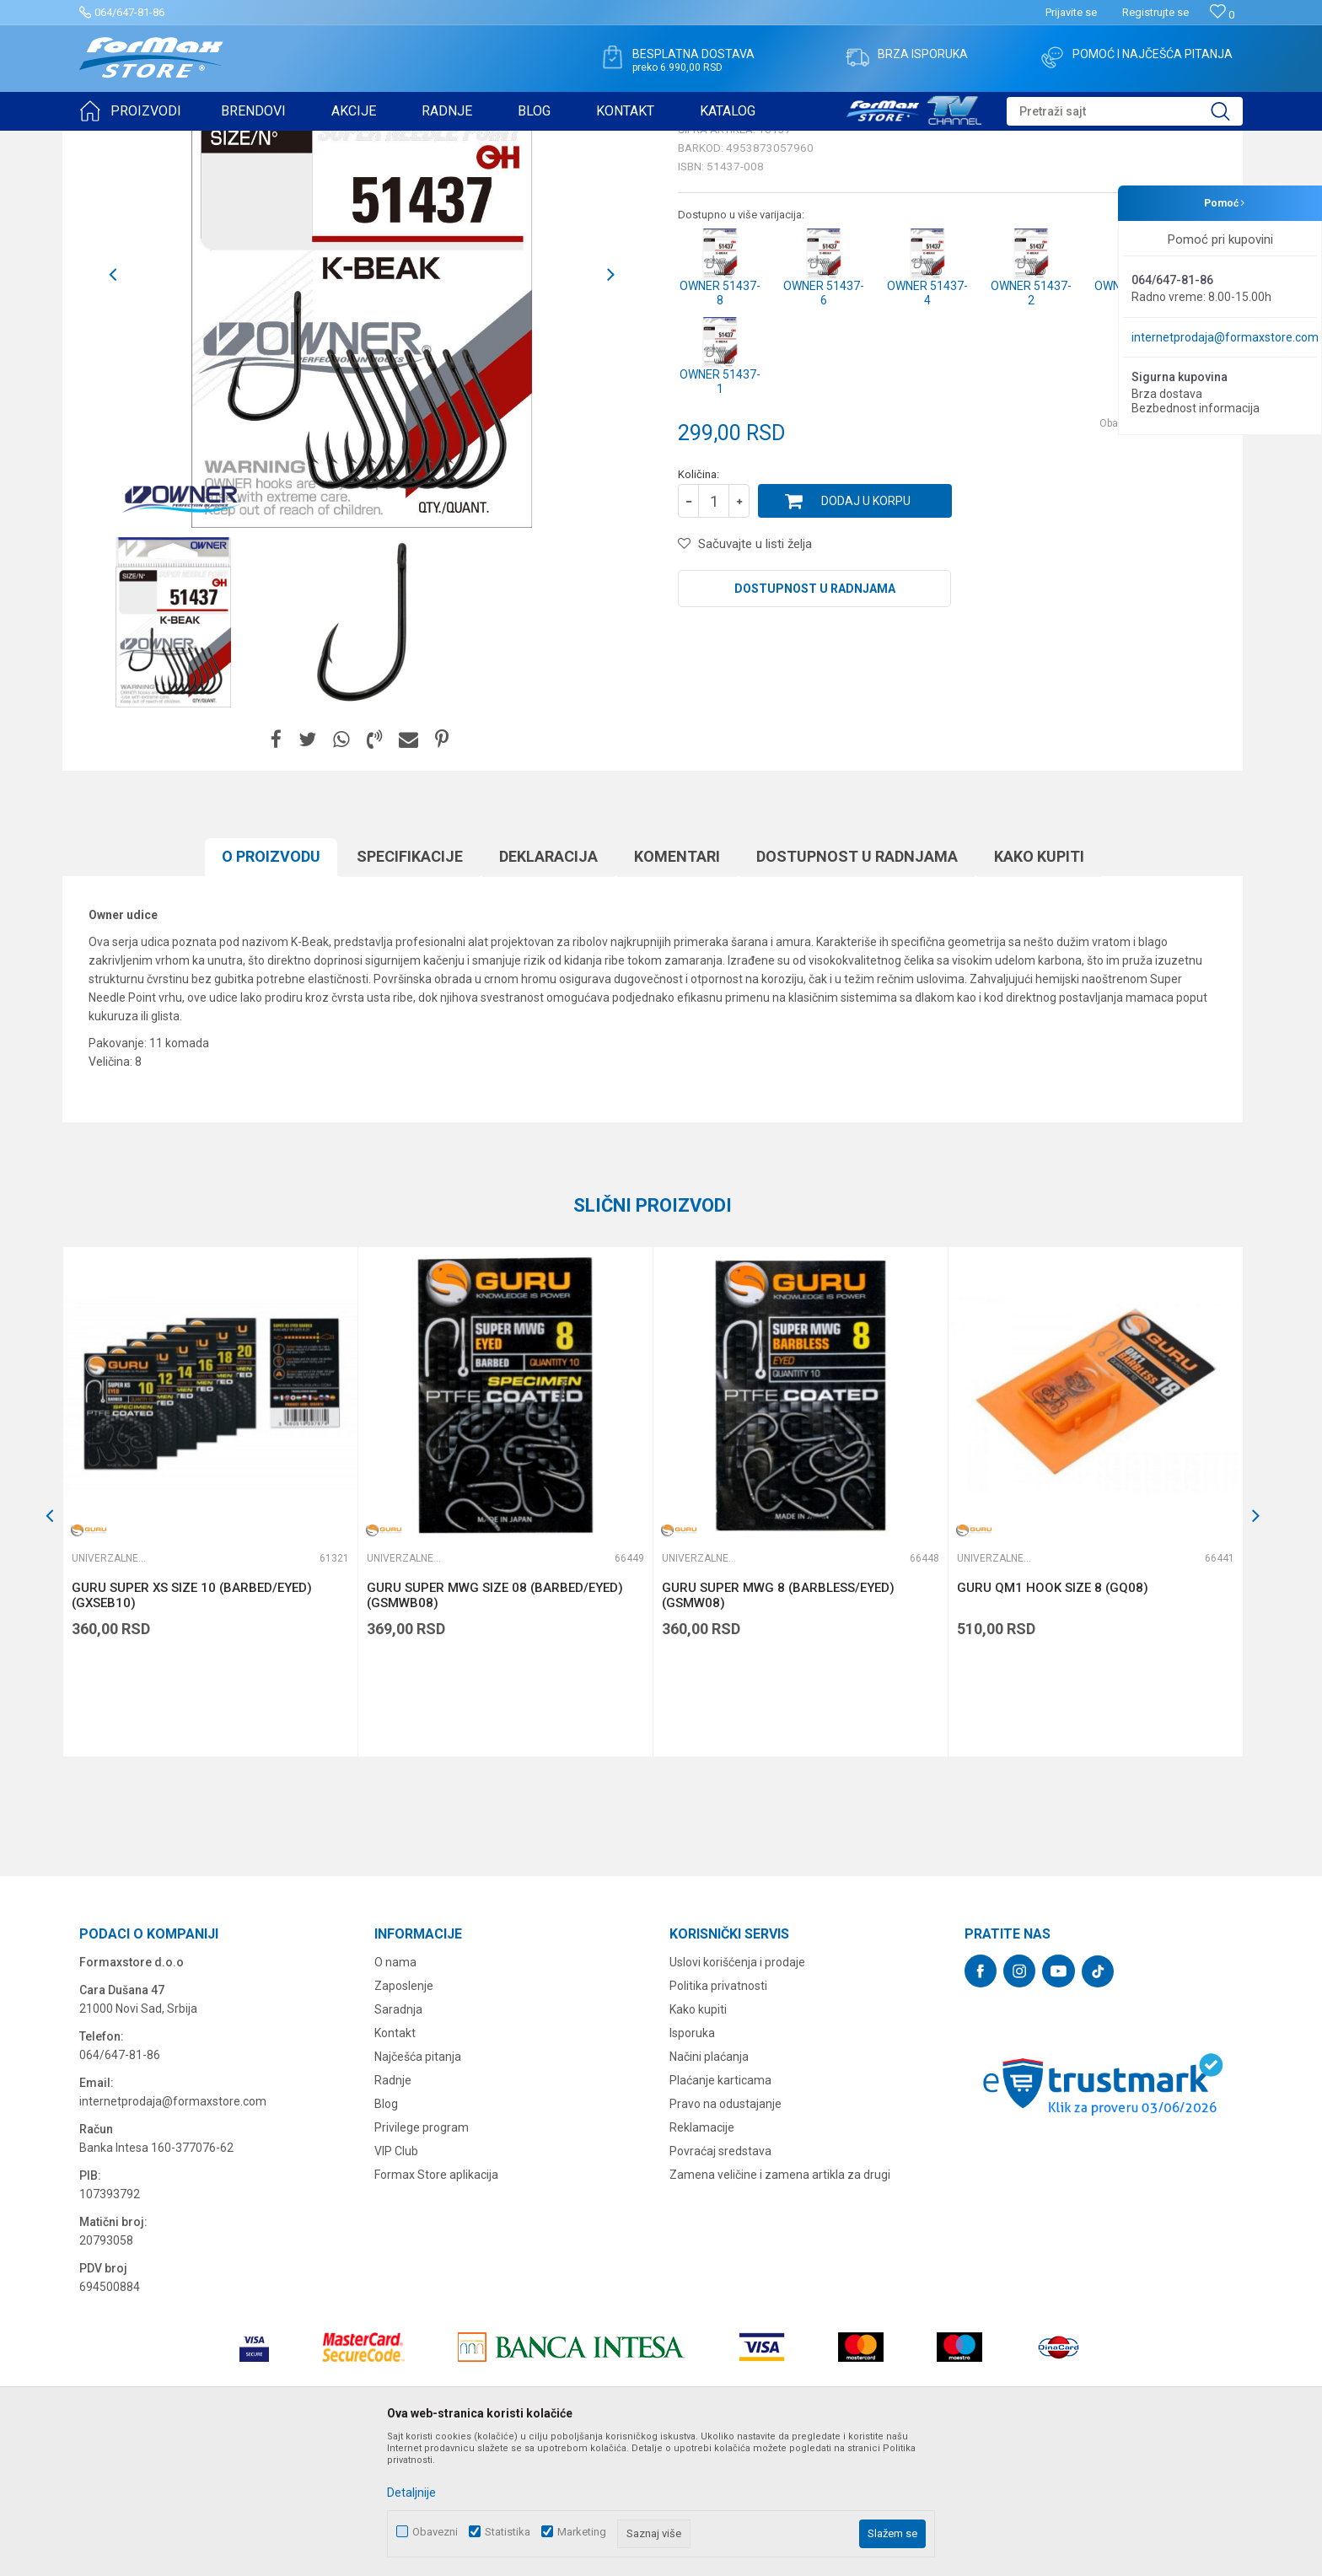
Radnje (392, 2211)
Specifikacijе (410, 987)
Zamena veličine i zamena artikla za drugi (779, 2305)
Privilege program (421, 2258)
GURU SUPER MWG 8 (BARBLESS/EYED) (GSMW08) (778, 1726)
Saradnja (398, 2140)
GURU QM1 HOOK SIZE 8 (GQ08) (1052, 1718)
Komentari (677, 987)
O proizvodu (271, 987)
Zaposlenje (403, 2116)
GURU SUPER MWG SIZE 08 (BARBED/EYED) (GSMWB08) (495, 1726)
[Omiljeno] (1222, 14)
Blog (386, 2234)
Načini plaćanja (709, 2187)
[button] (1125, 111)
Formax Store (110, 142)
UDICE (223, 142)
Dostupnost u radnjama (814, 719)
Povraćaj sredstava (720, 2281)
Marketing (581, 2531)
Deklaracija (548, 987)
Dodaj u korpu (866, 631)
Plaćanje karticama (720, 2211)
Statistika (507, 2531)
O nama (395, 2093)
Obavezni (435, 2531)
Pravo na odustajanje (725, 2234)
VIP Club (396, 2281)
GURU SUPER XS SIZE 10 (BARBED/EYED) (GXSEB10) (192, 1726)
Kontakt (395, 2163)
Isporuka (692, 2163)
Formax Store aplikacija (436, 2305)
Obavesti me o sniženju (1154, 554)
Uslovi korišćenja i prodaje (737, 2093)
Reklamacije (701, 2258)
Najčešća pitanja (417, 2187)
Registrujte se (1155, 12)
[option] (173, 753)
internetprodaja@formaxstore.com (1225, 337)
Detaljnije (411, 2492)
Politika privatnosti (718, 2116)
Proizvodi (174, 142)
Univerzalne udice (292, 142)
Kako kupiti (1039, 987)
